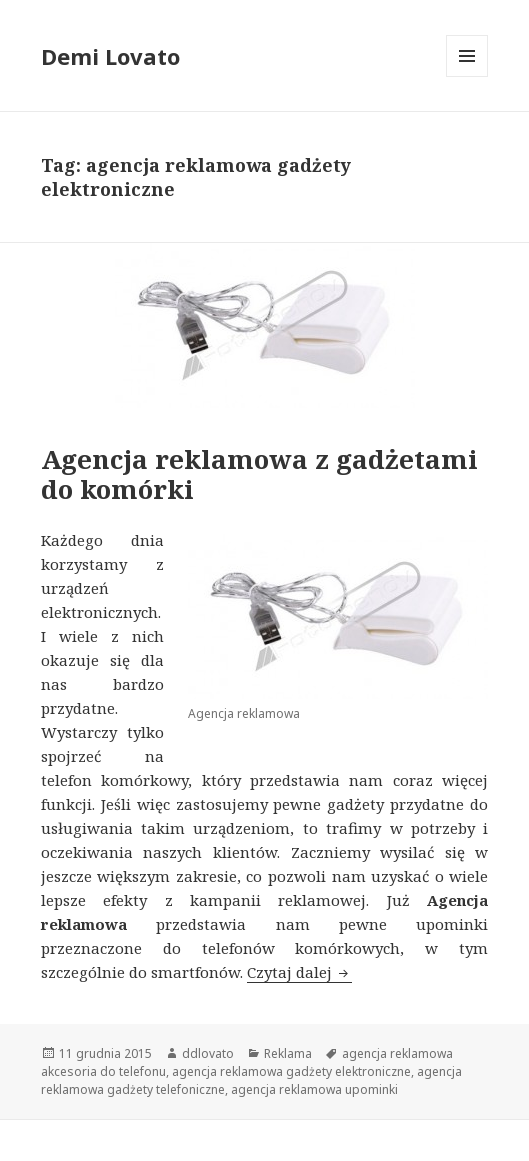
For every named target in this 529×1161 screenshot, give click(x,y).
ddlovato (208, 1053)
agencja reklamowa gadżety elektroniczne (291, 1071)
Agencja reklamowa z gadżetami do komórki (259, 474)
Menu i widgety (467, 76)
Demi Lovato (110, 56)
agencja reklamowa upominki (314, 1089)
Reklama (288, 1053)
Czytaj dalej (299, 972)
